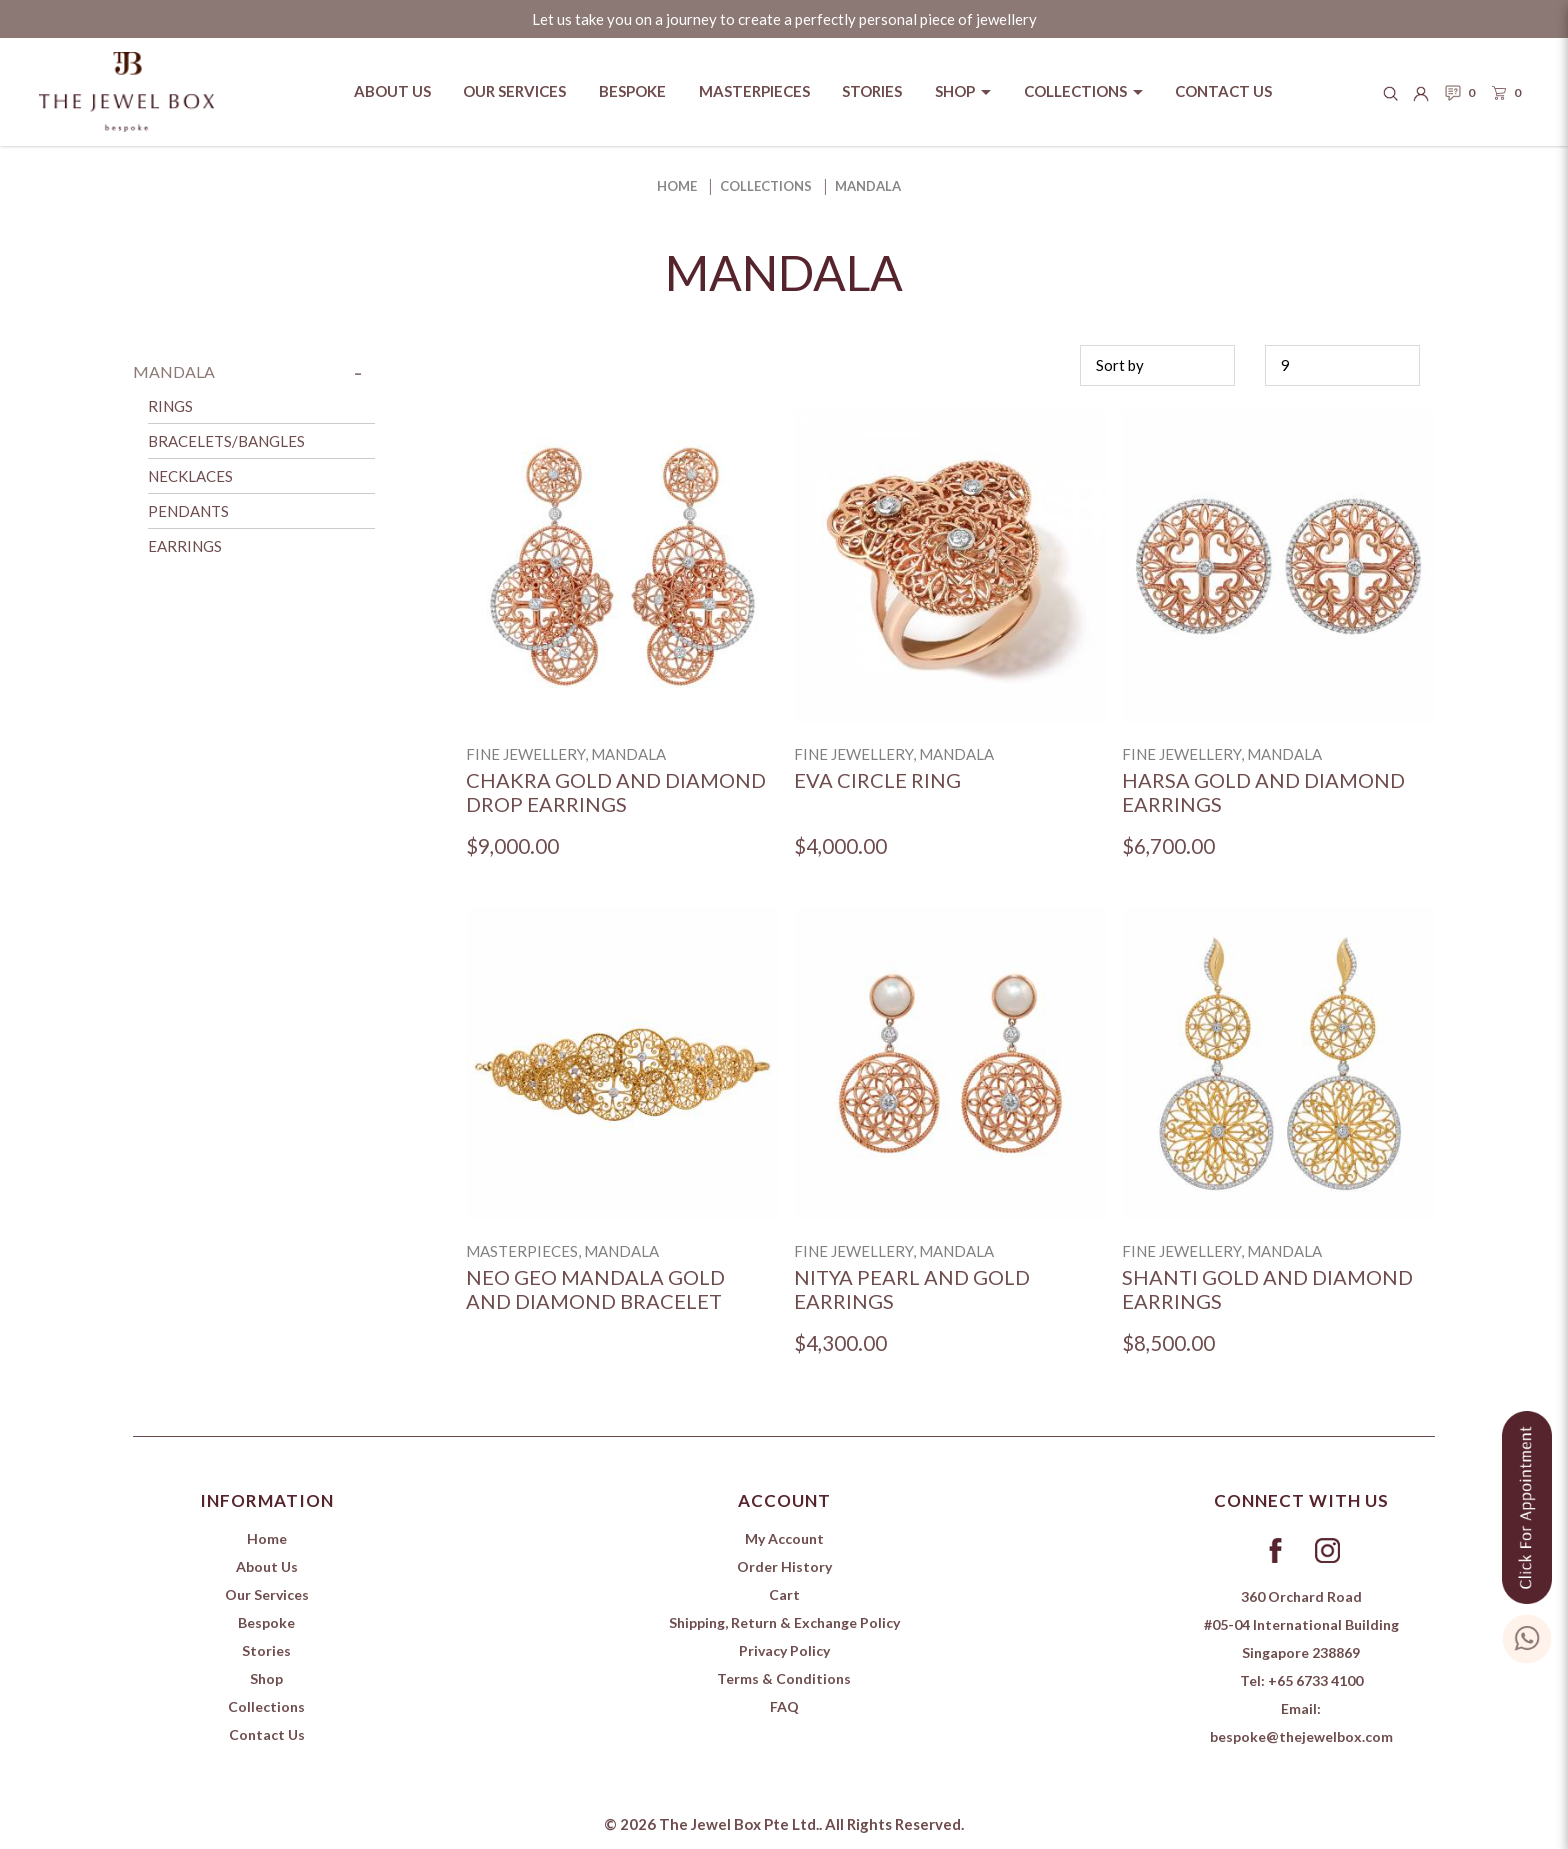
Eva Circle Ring (877, 780)
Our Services (267, 1594)
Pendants (188, 511)
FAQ (784, 1706)
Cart (784, 1594)
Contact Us (267, 1734)
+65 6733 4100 (1315, 1680)
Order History (784, 1566)
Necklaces (190, 476)
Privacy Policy (784, 1650)
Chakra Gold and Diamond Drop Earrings (616, 792)
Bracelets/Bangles (226, 441)
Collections (766, 186)
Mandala (868, 186)
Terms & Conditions (784, 1678)
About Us (267, 1566)
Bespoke (266, 1622)
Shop (266, 1678)
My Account (784, 1538)
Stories (266, 1650)
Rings (170, 406)
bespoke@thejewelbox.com (1301, 1736)
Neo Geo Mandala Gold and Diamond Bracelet (595, 1289)
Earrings (185, 546)
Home (677, 186)
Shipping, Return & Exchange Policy (784, 1622)
